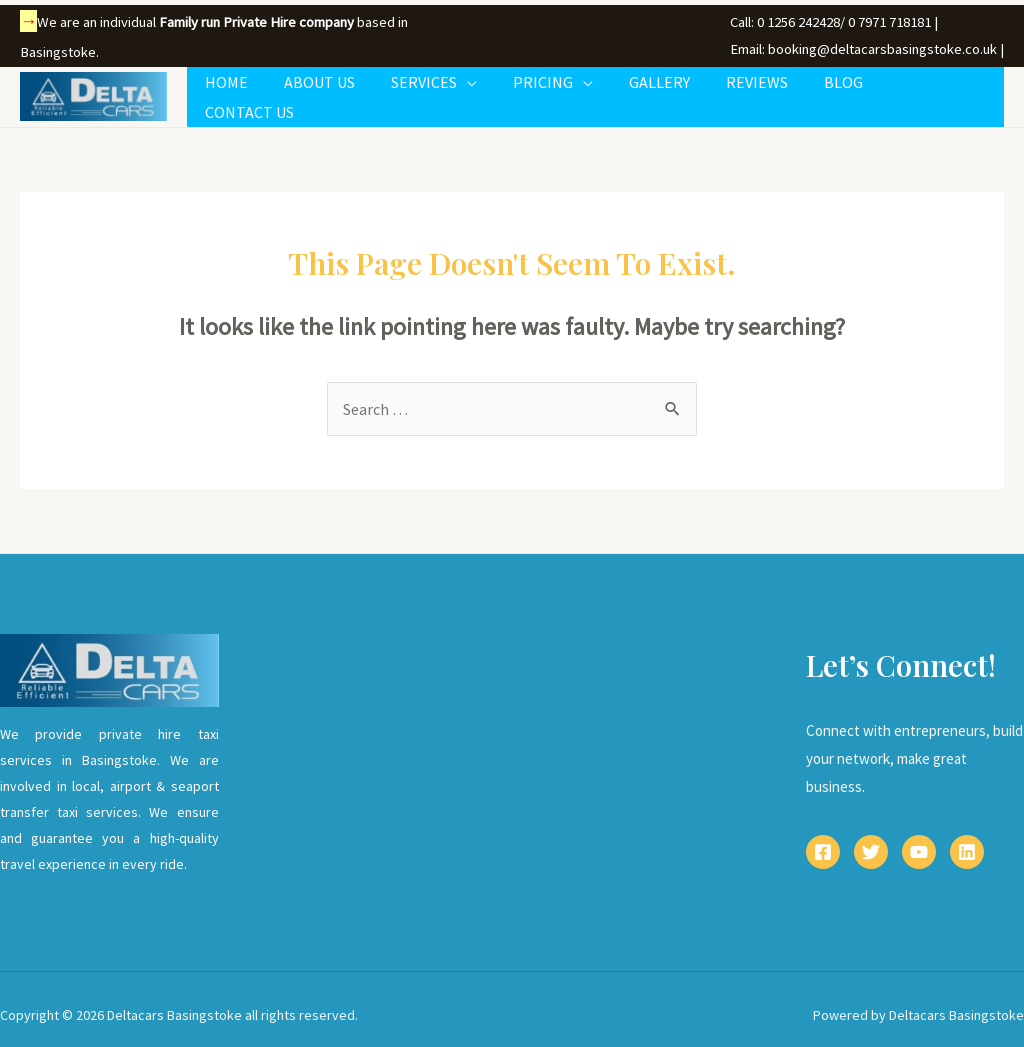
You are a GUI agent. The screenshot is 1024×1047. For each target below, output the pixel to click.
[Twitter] (871, 841)
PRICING (559, 91)
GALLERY (671, 91)
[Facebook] (823, 841)
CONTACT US (943, 91)
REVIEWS (765, 91)
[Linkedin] (967, 841)
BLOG (847, 91)
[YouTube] (919, 841)
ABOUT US (343, 91)
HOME (254, 91)
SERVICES (444, 91)
